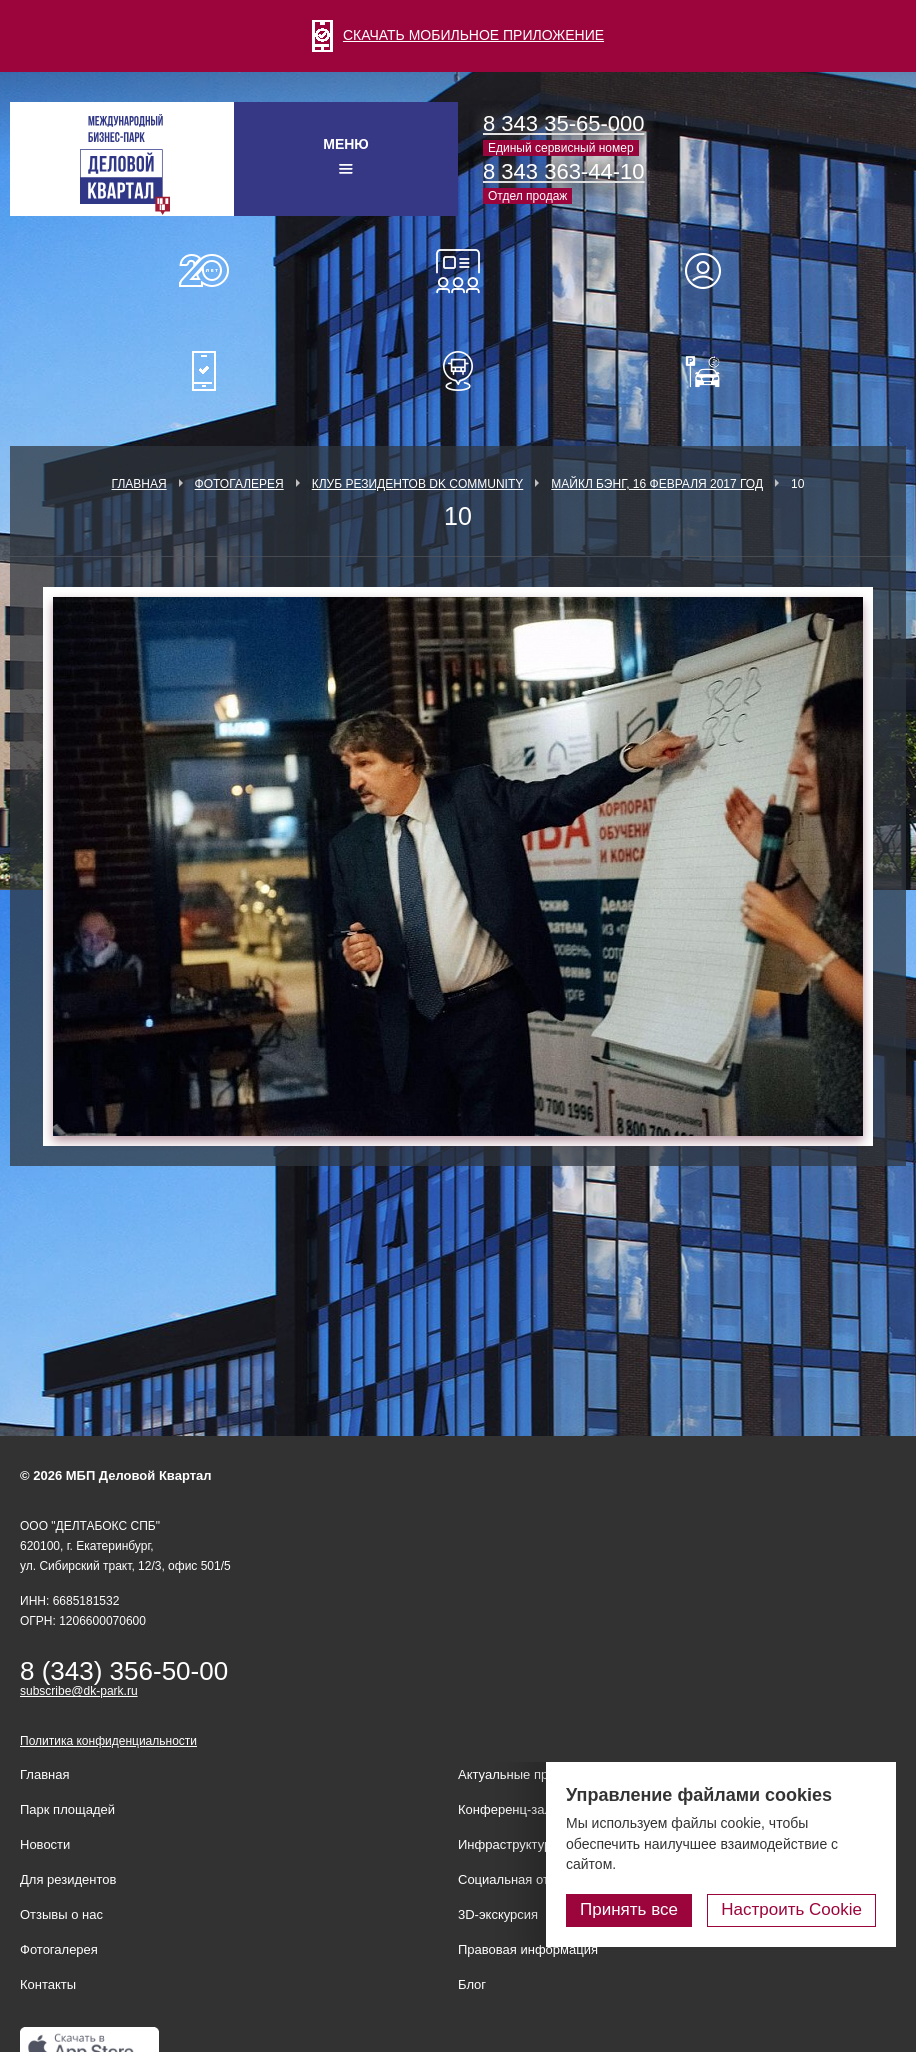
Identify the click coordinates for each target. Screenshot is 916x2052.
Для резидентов (712, 271)
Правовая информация (528, 1949)
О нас (204, 271)
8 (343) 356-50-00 (124, 1671)
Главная (139, 484)
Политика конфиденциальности (108, 1741)
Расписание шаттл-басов (458, 371)
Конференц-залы (458, 271)
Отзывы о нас (61, 1914)
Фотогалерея (239, 484)
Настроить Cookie (791, 1909)
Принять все (629, 1909)
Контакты (48, 1984)
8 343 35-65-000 (563, 123)
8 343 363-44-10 (563, 171)
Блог (472, 1984)
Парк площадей (67, 1809)
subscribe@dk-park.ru (79, 1691)
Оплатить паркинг (712, 371)
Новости (45, 1844)
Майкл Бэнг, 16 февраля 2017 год (657, 484)
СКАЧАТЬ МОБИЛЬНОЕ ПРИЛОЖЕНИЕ (458, 35)
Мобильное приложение (204, 371)
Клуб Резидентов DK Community (418, 484)
